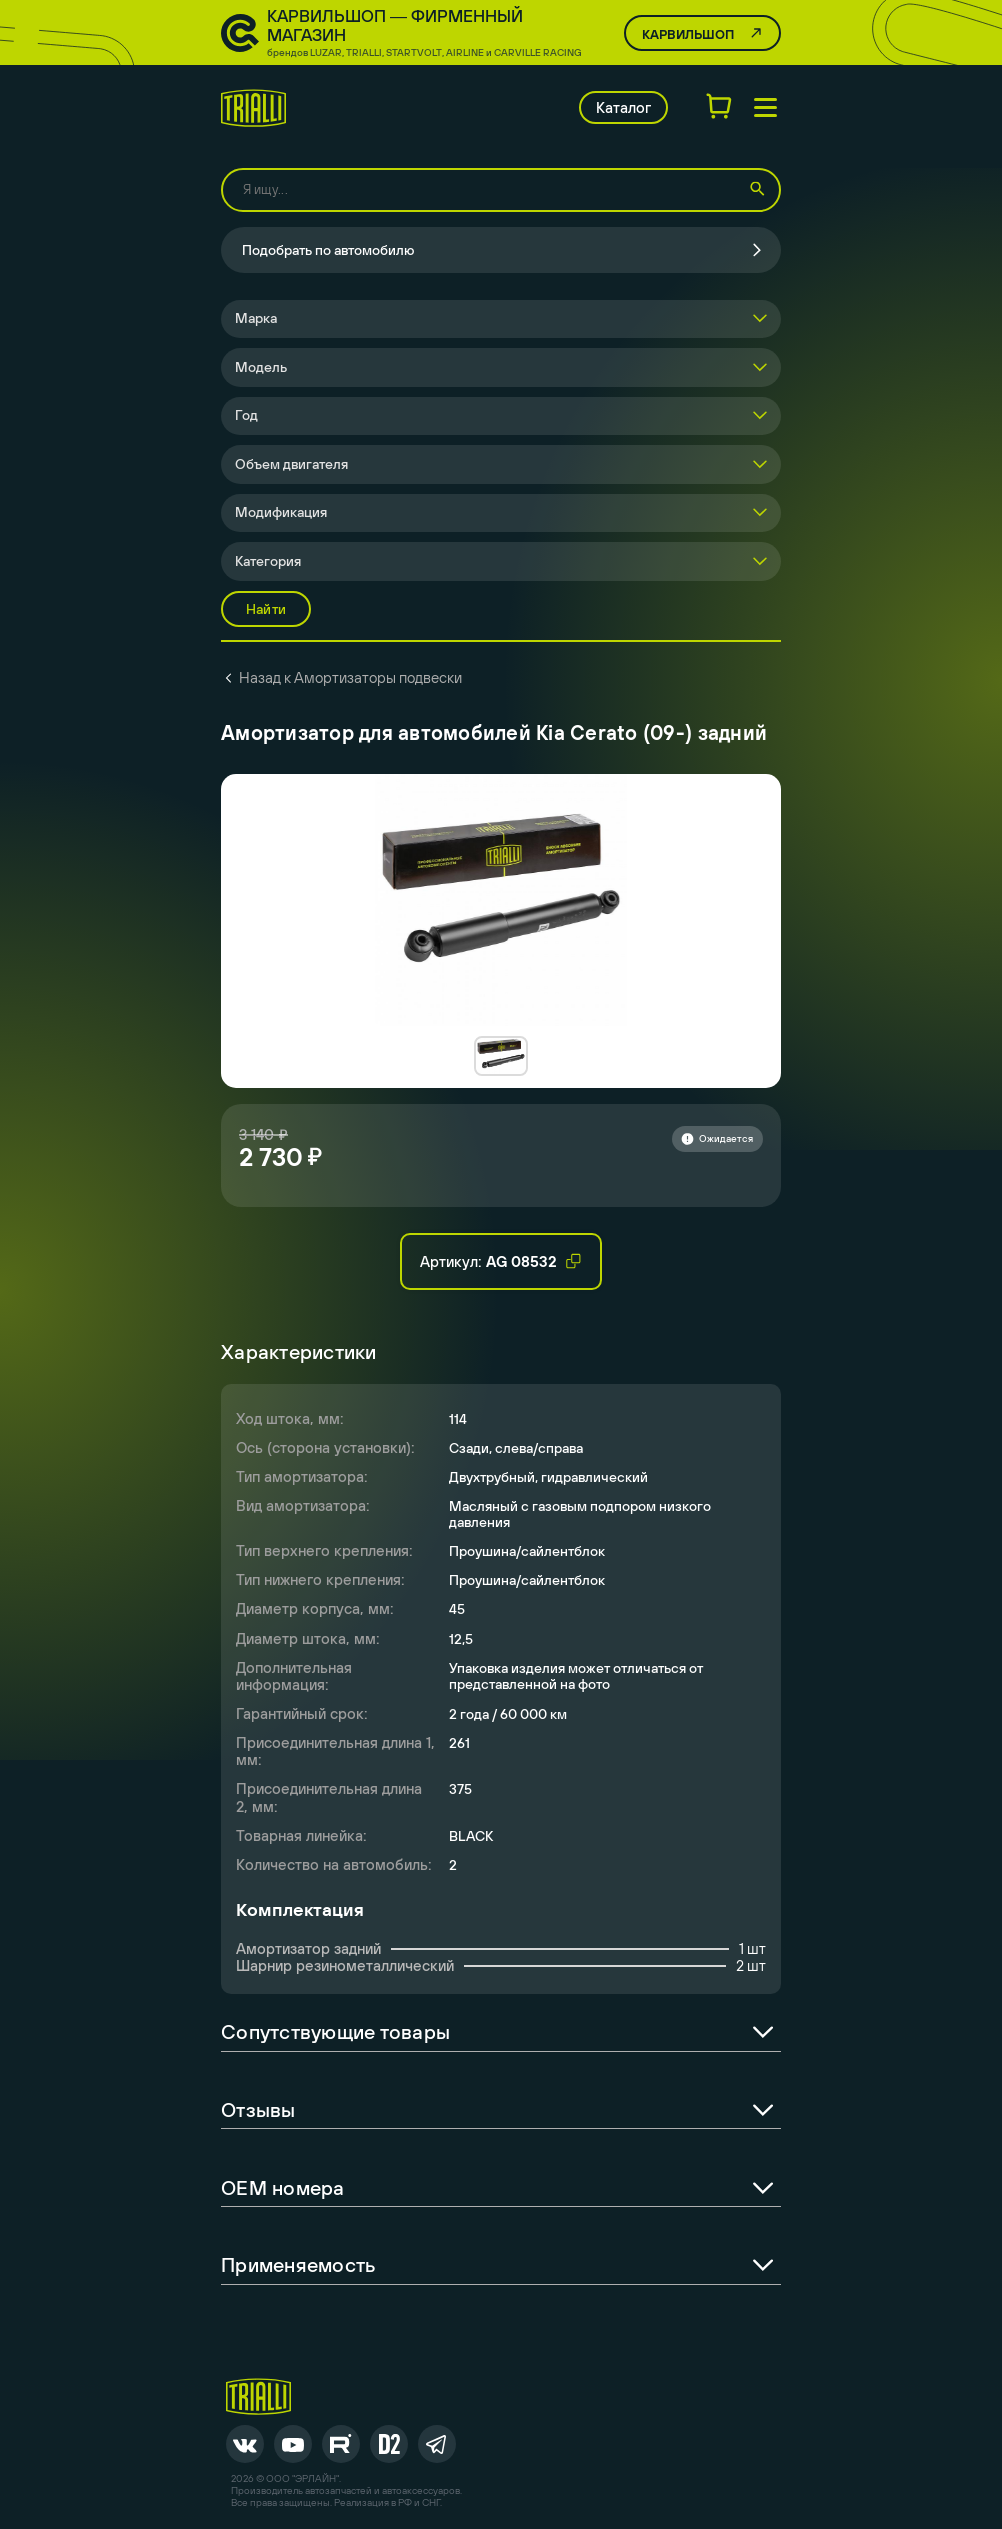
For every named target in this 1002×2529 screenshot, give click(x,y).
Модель (261, 367)
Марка (256, 318)
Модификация (281, 512)
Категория (268, 561)
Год (246, 415)
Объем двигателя (291, 464)
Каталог (623, 107)
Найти (266, 609)
